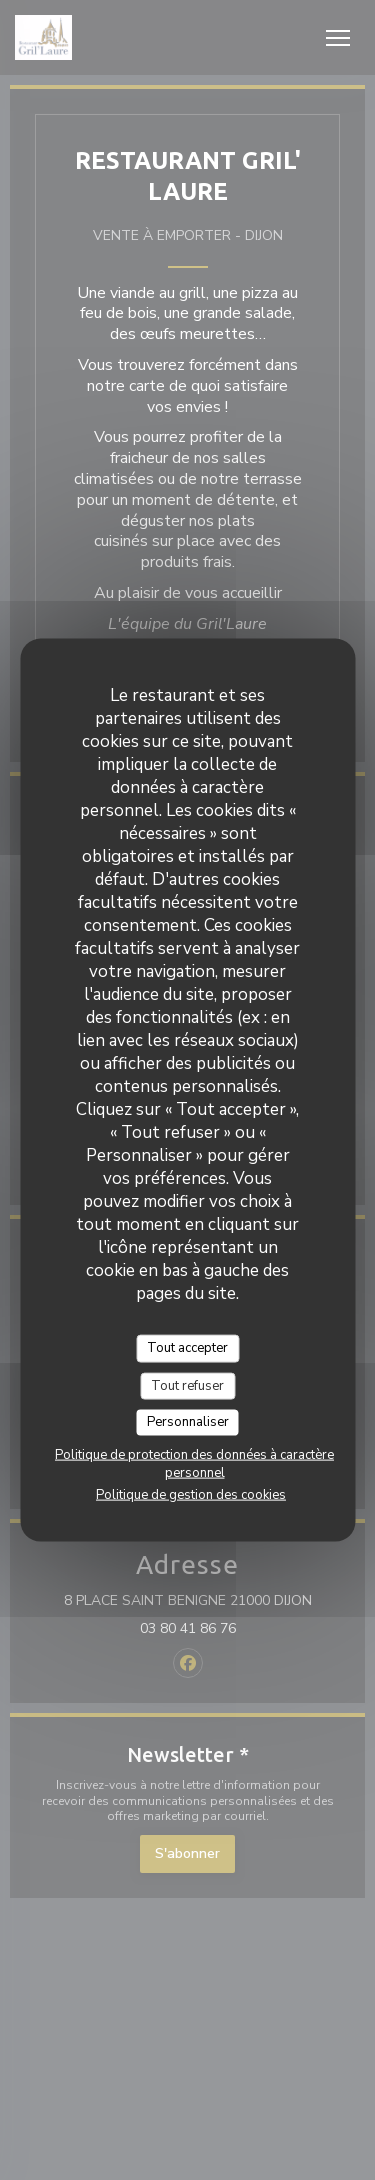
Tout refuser (187, 1385)
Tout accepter (187, 1348)
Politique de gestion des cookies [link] (191, 1494)
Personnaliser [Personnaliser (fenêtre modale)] (188, 1422)
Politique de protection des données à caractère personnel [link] (194, 1463)
